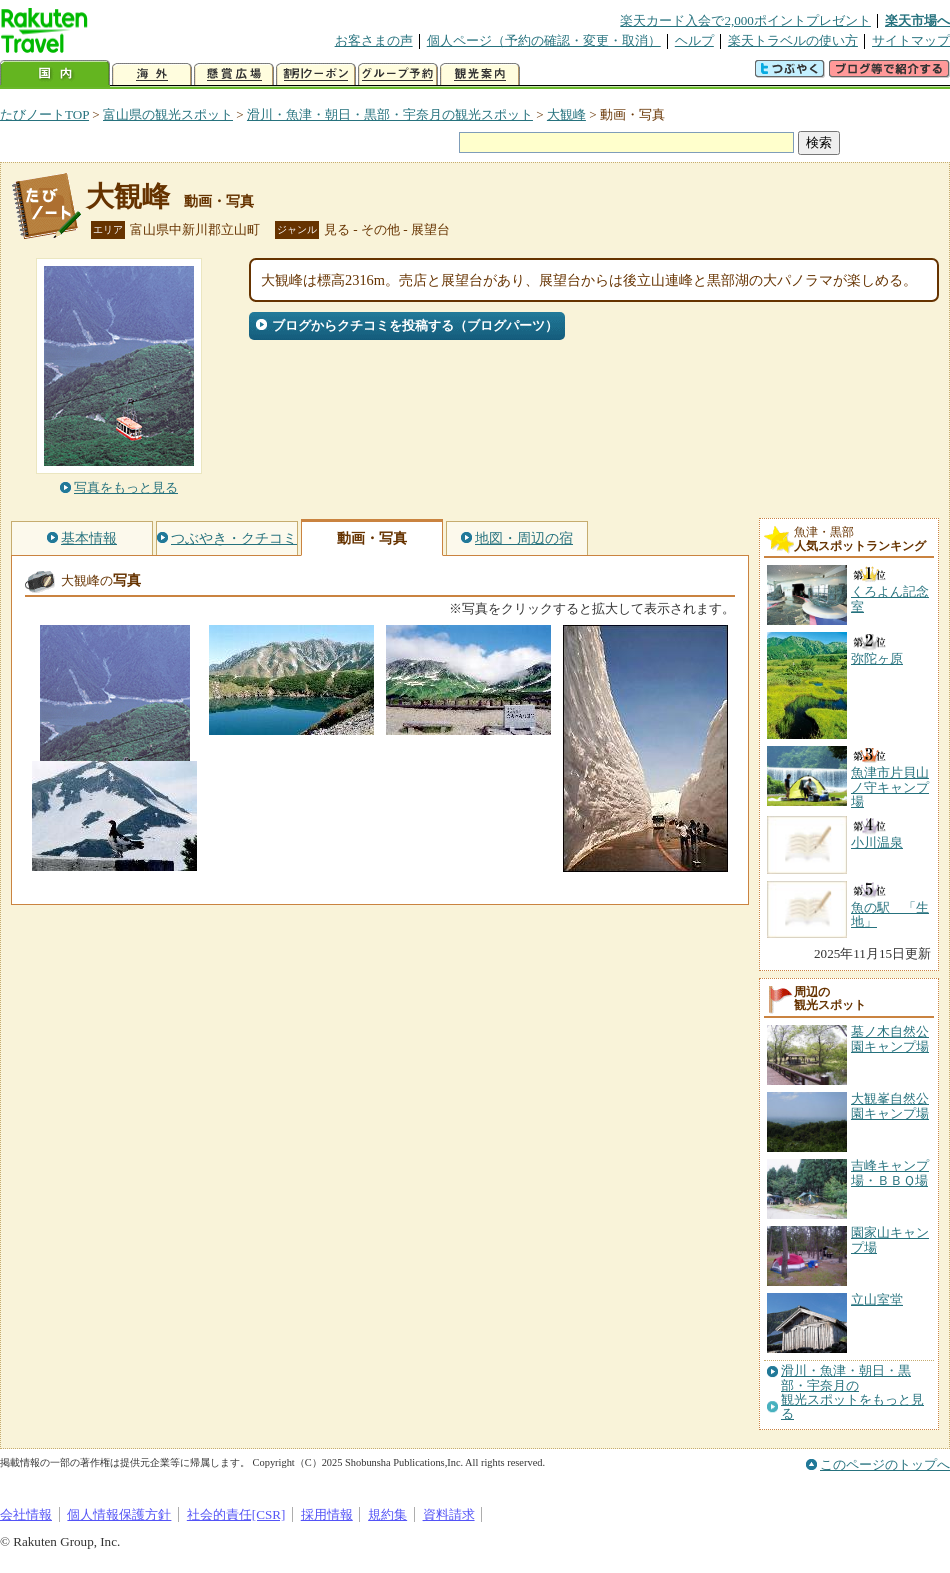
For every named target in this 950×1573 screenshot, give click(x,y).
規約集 (387, 1514)
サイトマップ (911, 40)
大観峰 (566, 114)
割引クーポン (316, 74)
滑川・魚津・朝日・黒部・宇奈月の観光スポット (390, 114)
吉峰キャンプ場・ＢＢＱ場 (890, 1172)
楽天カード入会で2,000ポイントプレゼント (745, 20)
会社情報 (26, 1514)
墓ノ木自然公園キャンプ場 (890, 1038)
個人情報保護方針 (119, 1514)
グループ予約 (398, 74)
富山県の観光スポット (168, 114)
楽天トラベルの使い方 (793, 40)
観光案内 (480, 74)
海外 (152, 74)
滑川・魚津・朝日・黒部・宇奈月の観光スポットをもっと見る (852, 1392)
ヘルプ (694, 40)
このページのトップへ (885, 1464)
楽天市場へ (917, 20)
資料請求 (449, 1514)
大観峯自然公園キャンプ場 (890, 1105)
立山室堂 (877, 1299)
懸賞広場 (234, 74)
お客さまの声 (374, 40)
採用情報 (327, 1514)
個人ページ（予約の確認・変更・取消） (544, 40)
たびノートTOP (44, 114)
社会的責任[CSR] (236, 1514)
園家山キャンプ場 (890, 1239)
